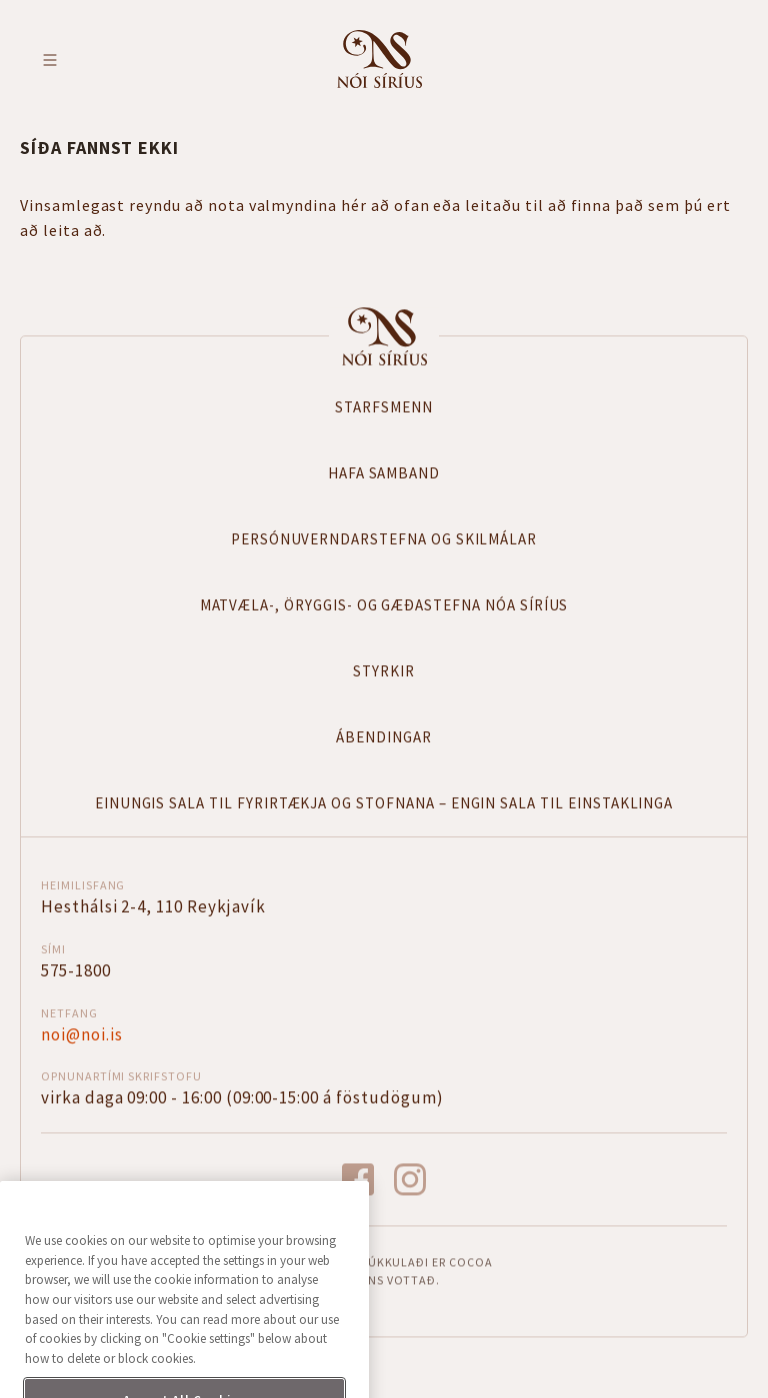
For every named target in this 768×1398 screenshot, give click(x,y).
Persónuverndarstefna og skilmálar (384, 537)
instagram (410, 1179)
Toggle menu (50, 60)
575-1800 (76, 969)
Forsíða (384, 335)
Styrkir (384, 669)
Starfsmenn (384, 405)
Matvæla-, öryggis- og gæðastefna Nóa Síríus (384, 603)
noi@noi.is (82, 1033)
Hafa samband (384, 471)
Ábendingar (384, 735)
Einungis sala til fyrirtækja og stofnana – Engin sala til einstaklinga (384, 801)
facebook (358, 1179)
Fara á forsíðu (379, 59)
